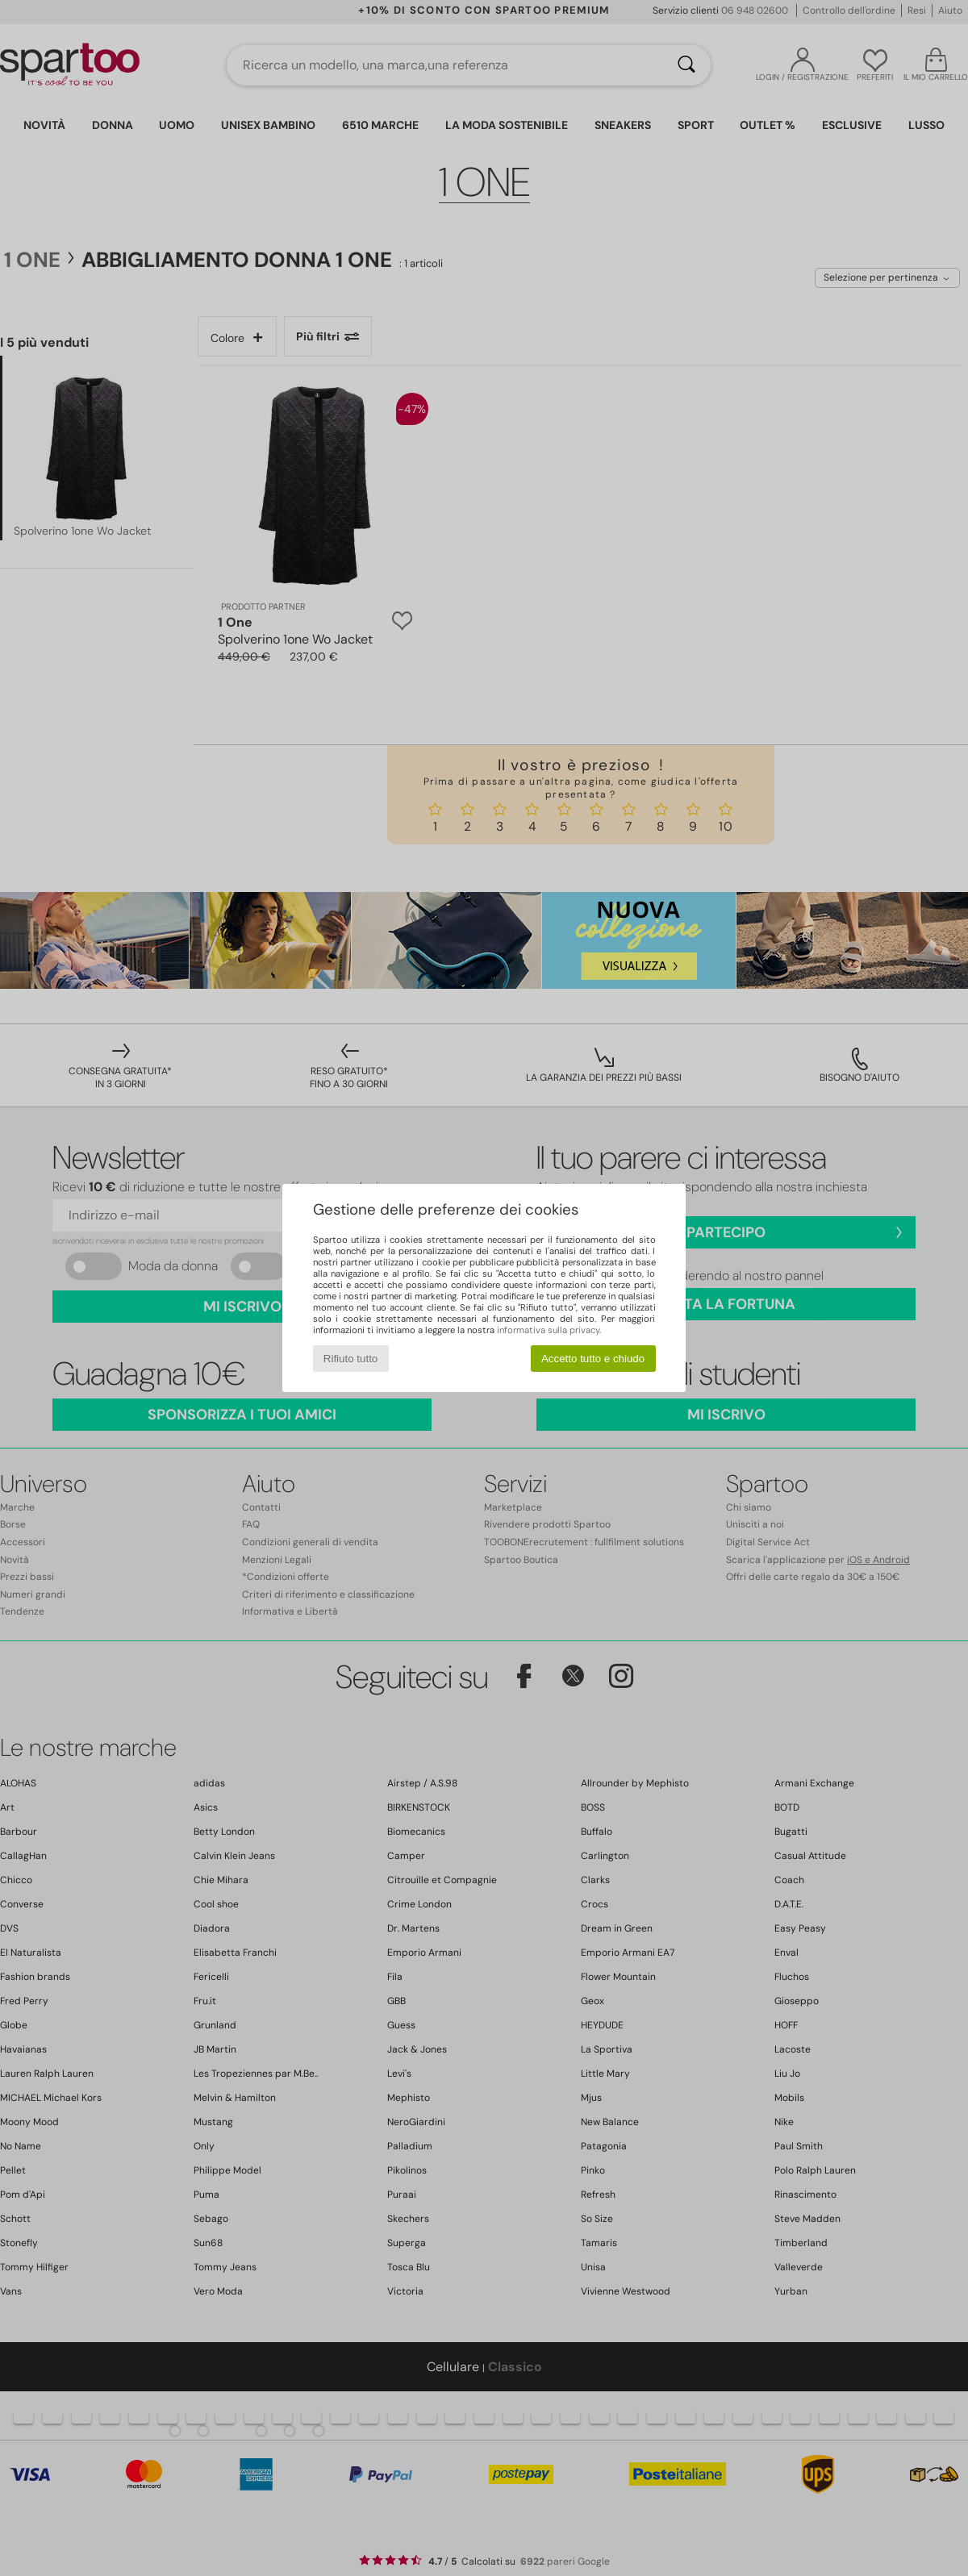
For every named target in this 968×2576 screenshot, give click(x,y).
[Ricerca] (686, 65)
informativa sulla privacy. (549, 1330)
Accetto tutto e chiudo (593, 1359)
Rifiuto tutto (350, 1359)
